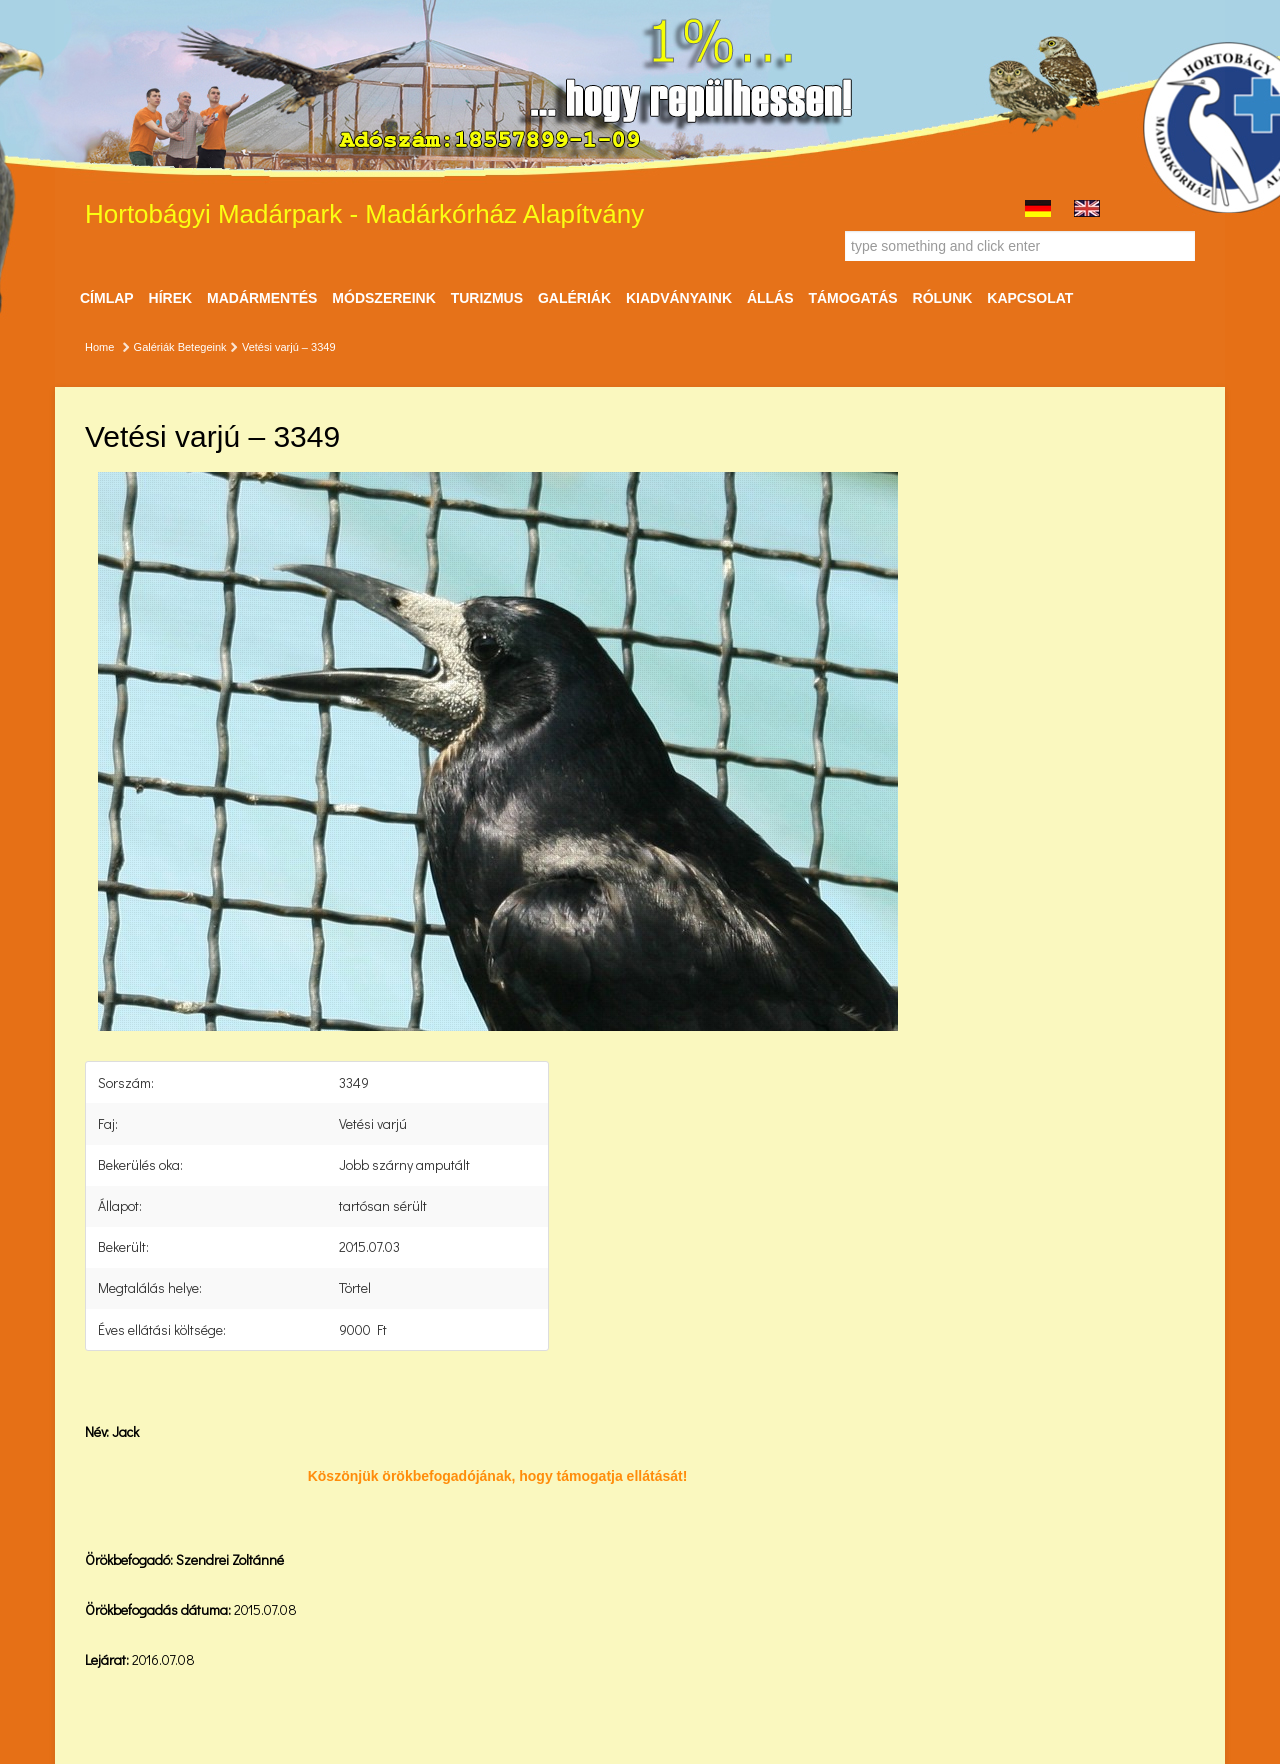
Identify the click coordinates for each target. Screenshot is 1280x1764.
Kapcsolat (1030, 298)
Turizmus (487, 298)
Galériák (574, 298)
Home (99, 347)
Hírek (171, 298)
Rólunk (943, 298)
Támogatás (852, 298)
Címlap (107, 298)
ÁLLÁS (770, 298)
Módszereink (383, 298)
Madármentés (262, 298)
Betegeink (202, 347)
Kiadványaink (679, 298)
